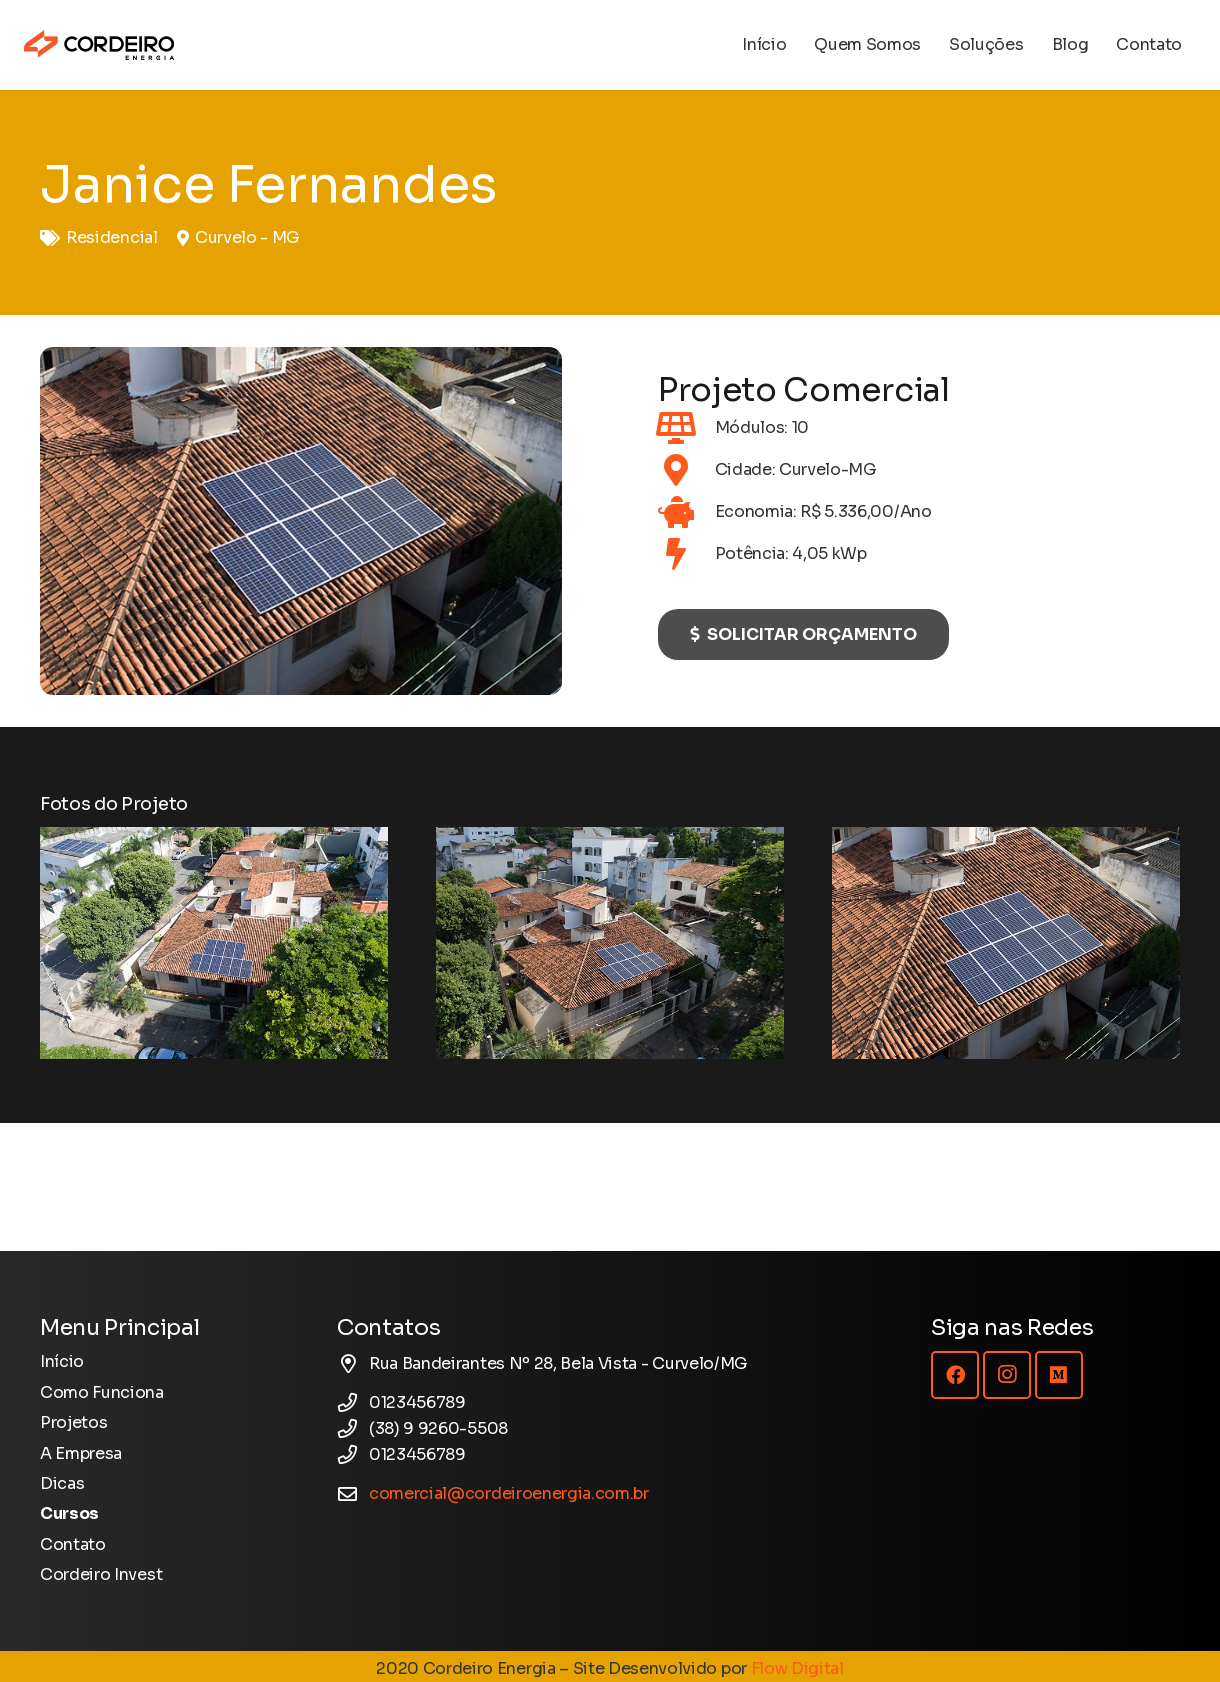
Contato (73, 1544)
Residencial (111, 237)
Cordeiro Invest (101, 1574)
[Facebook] (955, 1375)
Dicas (62, 1483)
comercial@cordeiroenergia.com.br (509, 1493)
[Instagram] (1007, 1375)
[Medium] (1059, 1375)
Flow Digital (797, 1668)
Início (62, 1361)
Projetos (73, 1422)
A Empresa (81, 1453)
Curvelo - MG (247, 237)
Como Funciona (102, 1392)
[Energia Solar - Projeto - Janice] (214, 943)
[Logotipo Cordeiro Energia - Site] (99, 45)
